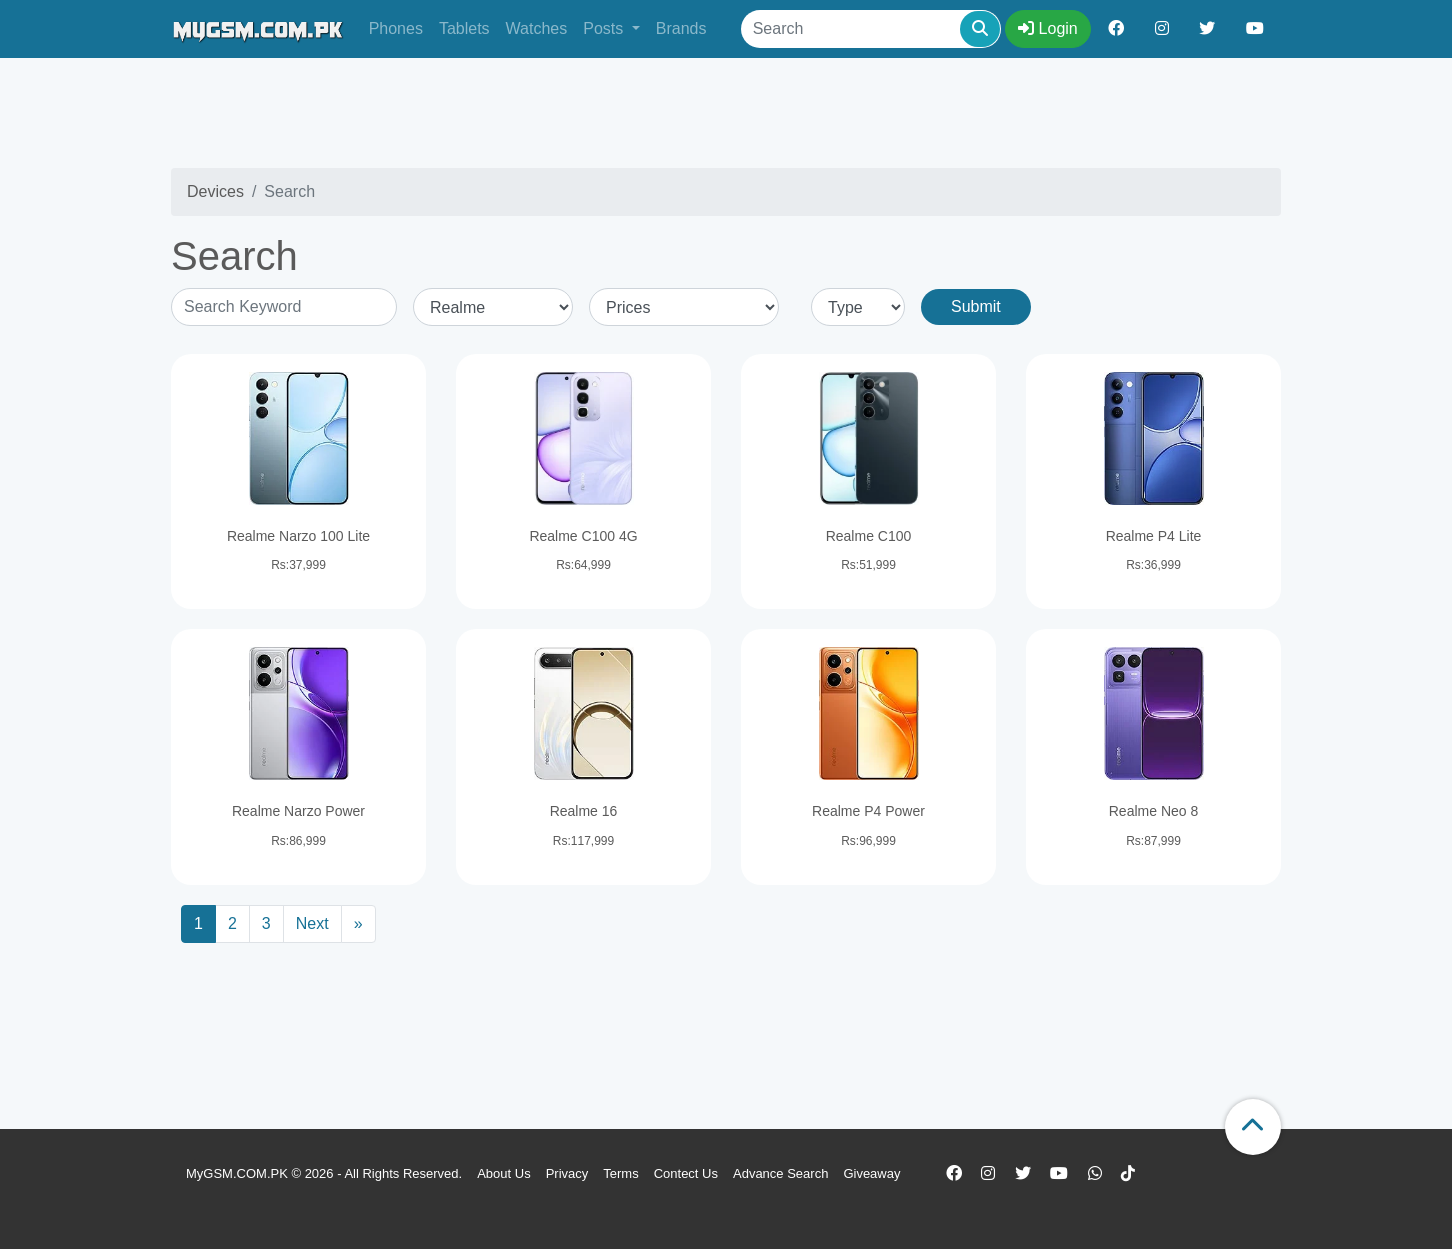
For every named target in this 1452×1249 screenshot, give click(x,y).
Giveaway (871, 1173)
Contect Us (686, 1173)
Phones (396, 28)
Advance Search (780, 1173)
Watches (537, 28)
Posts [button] (605, 28)
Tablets (464, 28)
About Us (503, 1173)
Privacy (567, 1173)
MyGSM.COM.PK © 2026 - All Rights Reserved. (324, 1173)
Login (1048, 28)
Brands (681, 28)
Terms (620, 1173)
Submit (976, 306)
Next (312, 923)
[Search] (871, 29)
